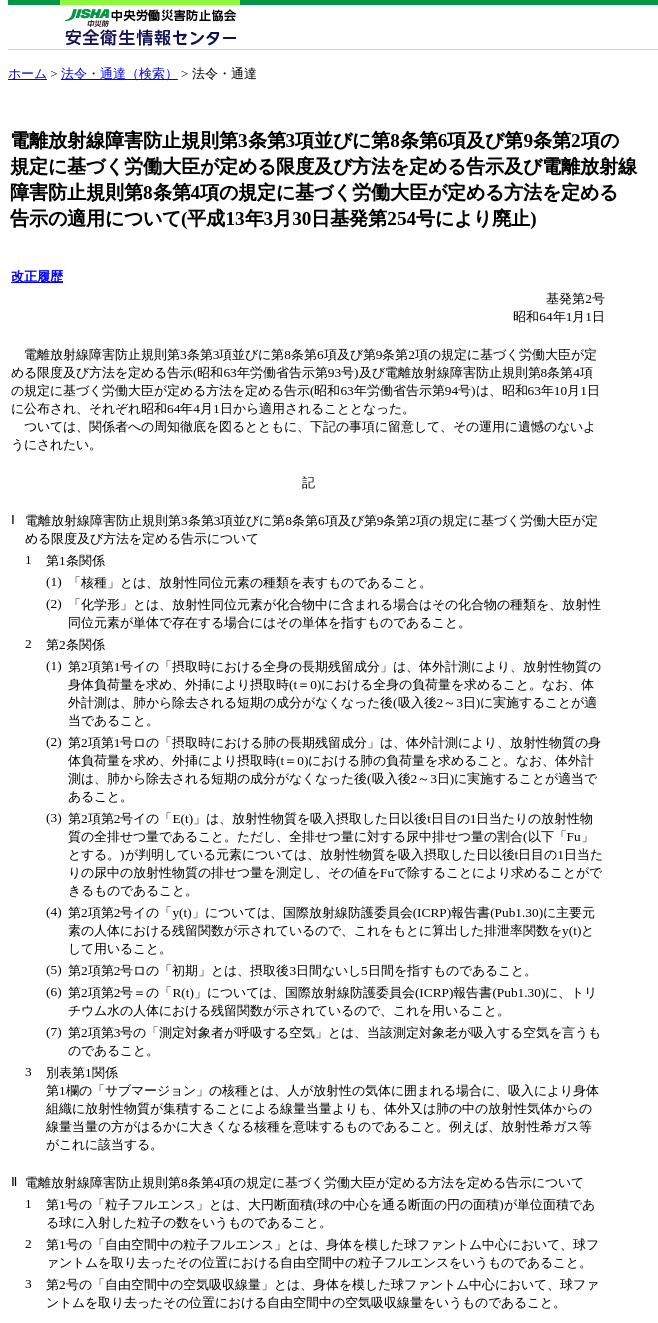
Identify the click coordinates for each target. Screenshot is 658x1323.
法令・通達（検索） (119, 73)
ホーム (27, 73)
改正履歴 (37, 276)
